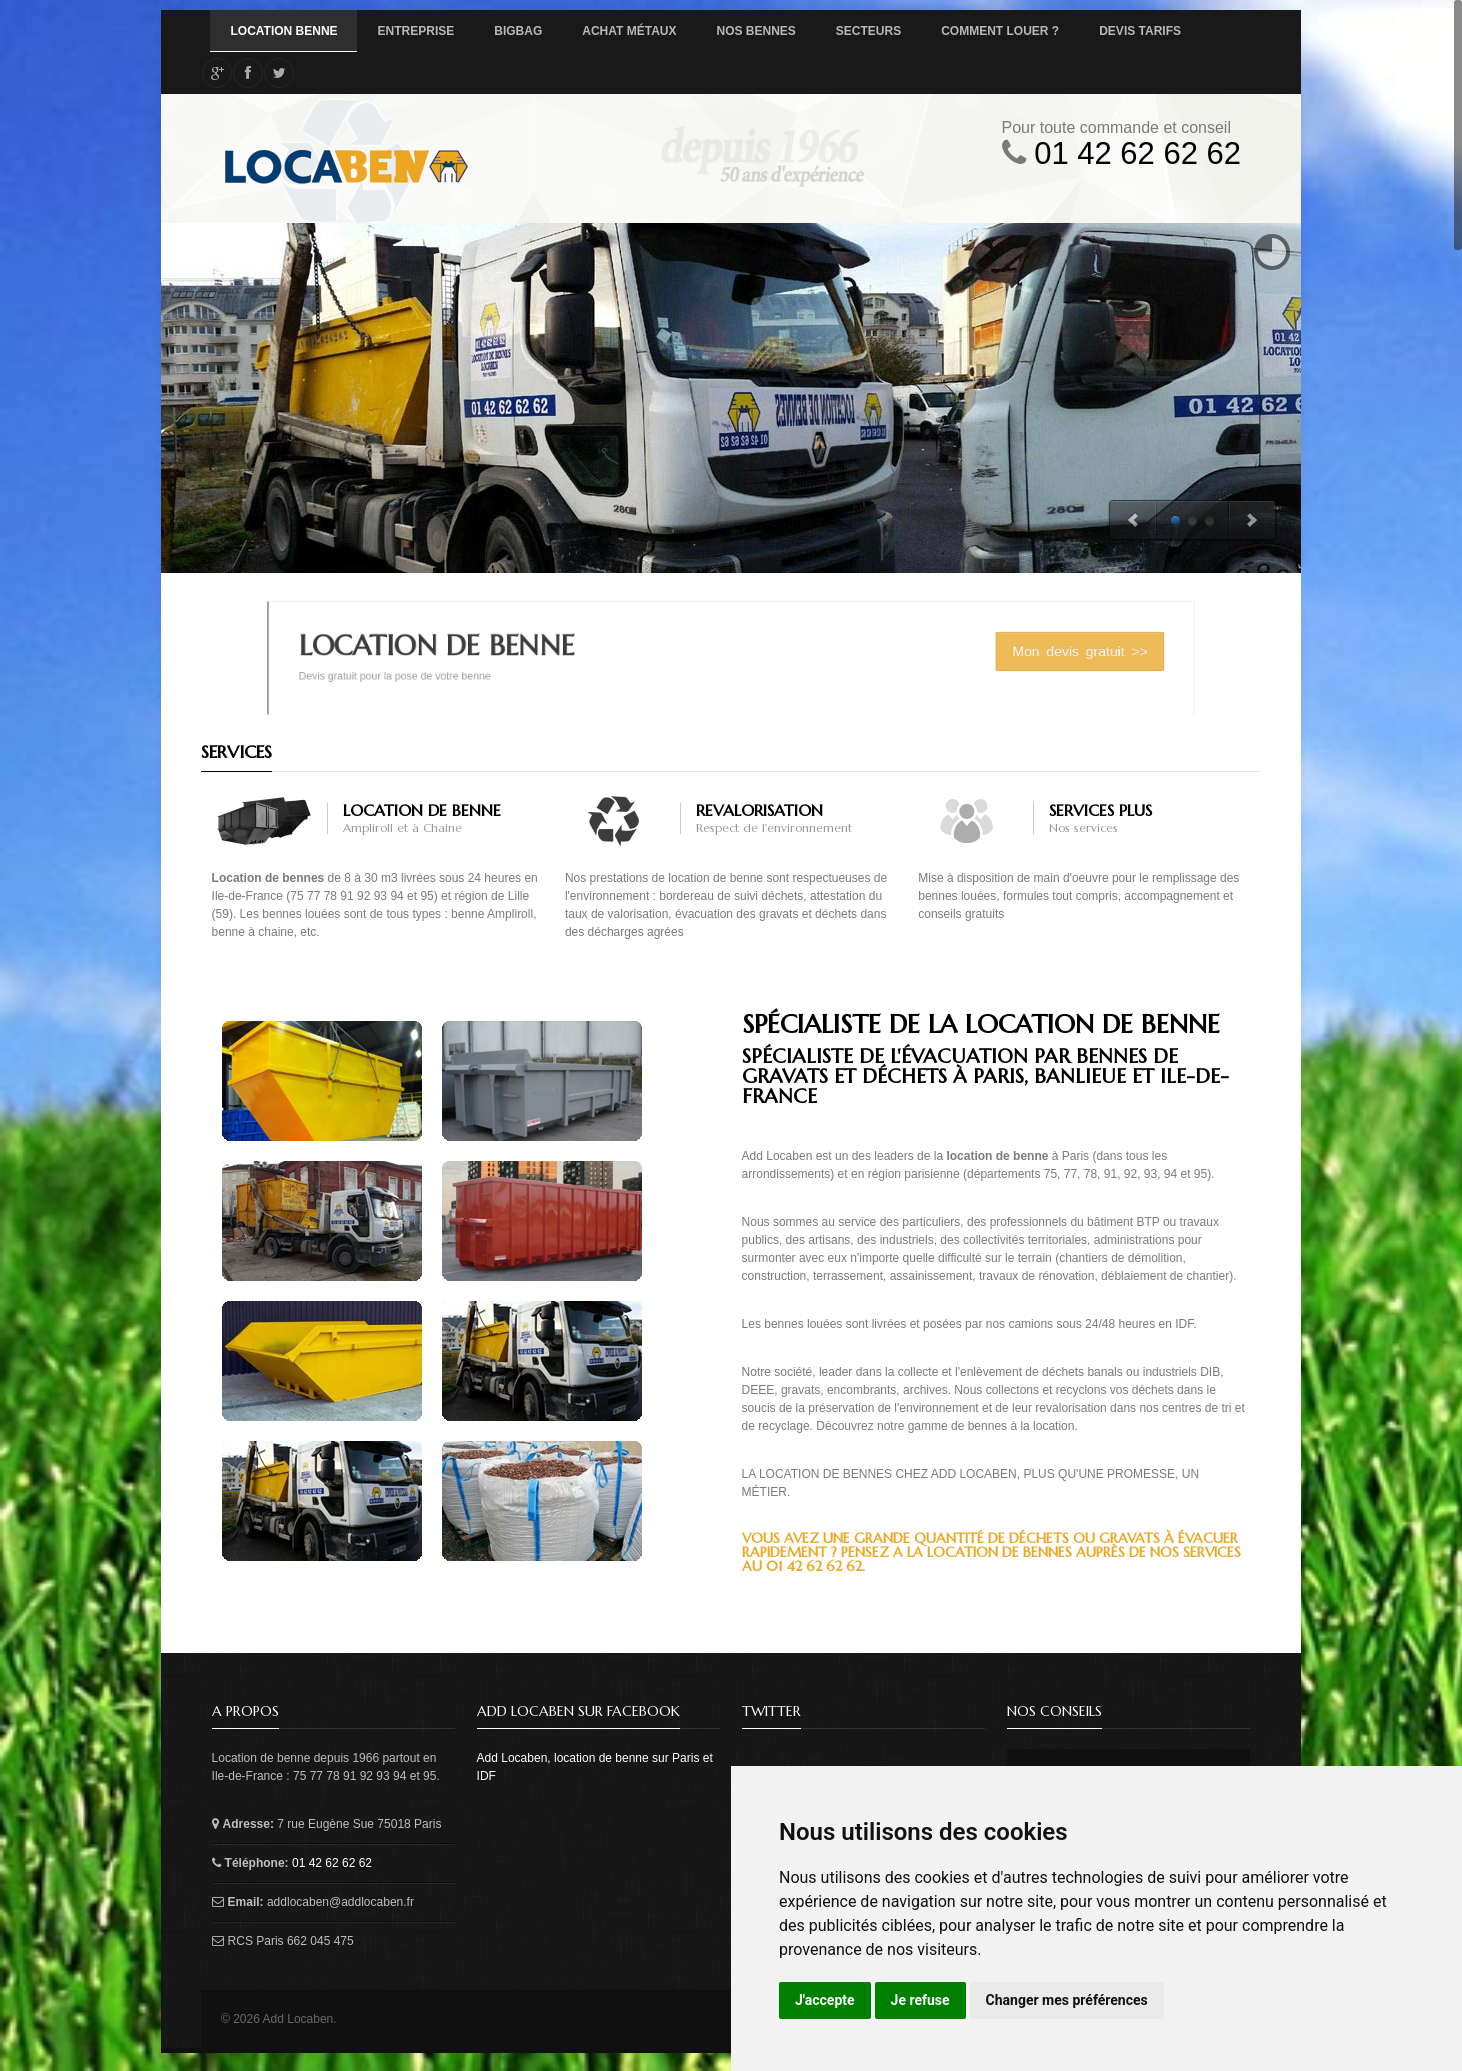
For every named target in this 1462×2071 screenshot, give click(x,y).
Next (1253, 521)
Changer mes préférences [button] (1067, 2000)
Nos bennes (756, 31)
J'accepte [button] (825, 2000)
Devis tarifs (1140, 31)
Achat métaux (629, 31)
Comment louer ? (1000, 31)
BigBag (518, 31)
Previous (1132, 521)
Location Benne (283, 31)
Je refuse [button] (920, 2000)
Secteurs (868, 31)
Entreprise (416, 31)
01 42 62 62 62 (1137, 153)
